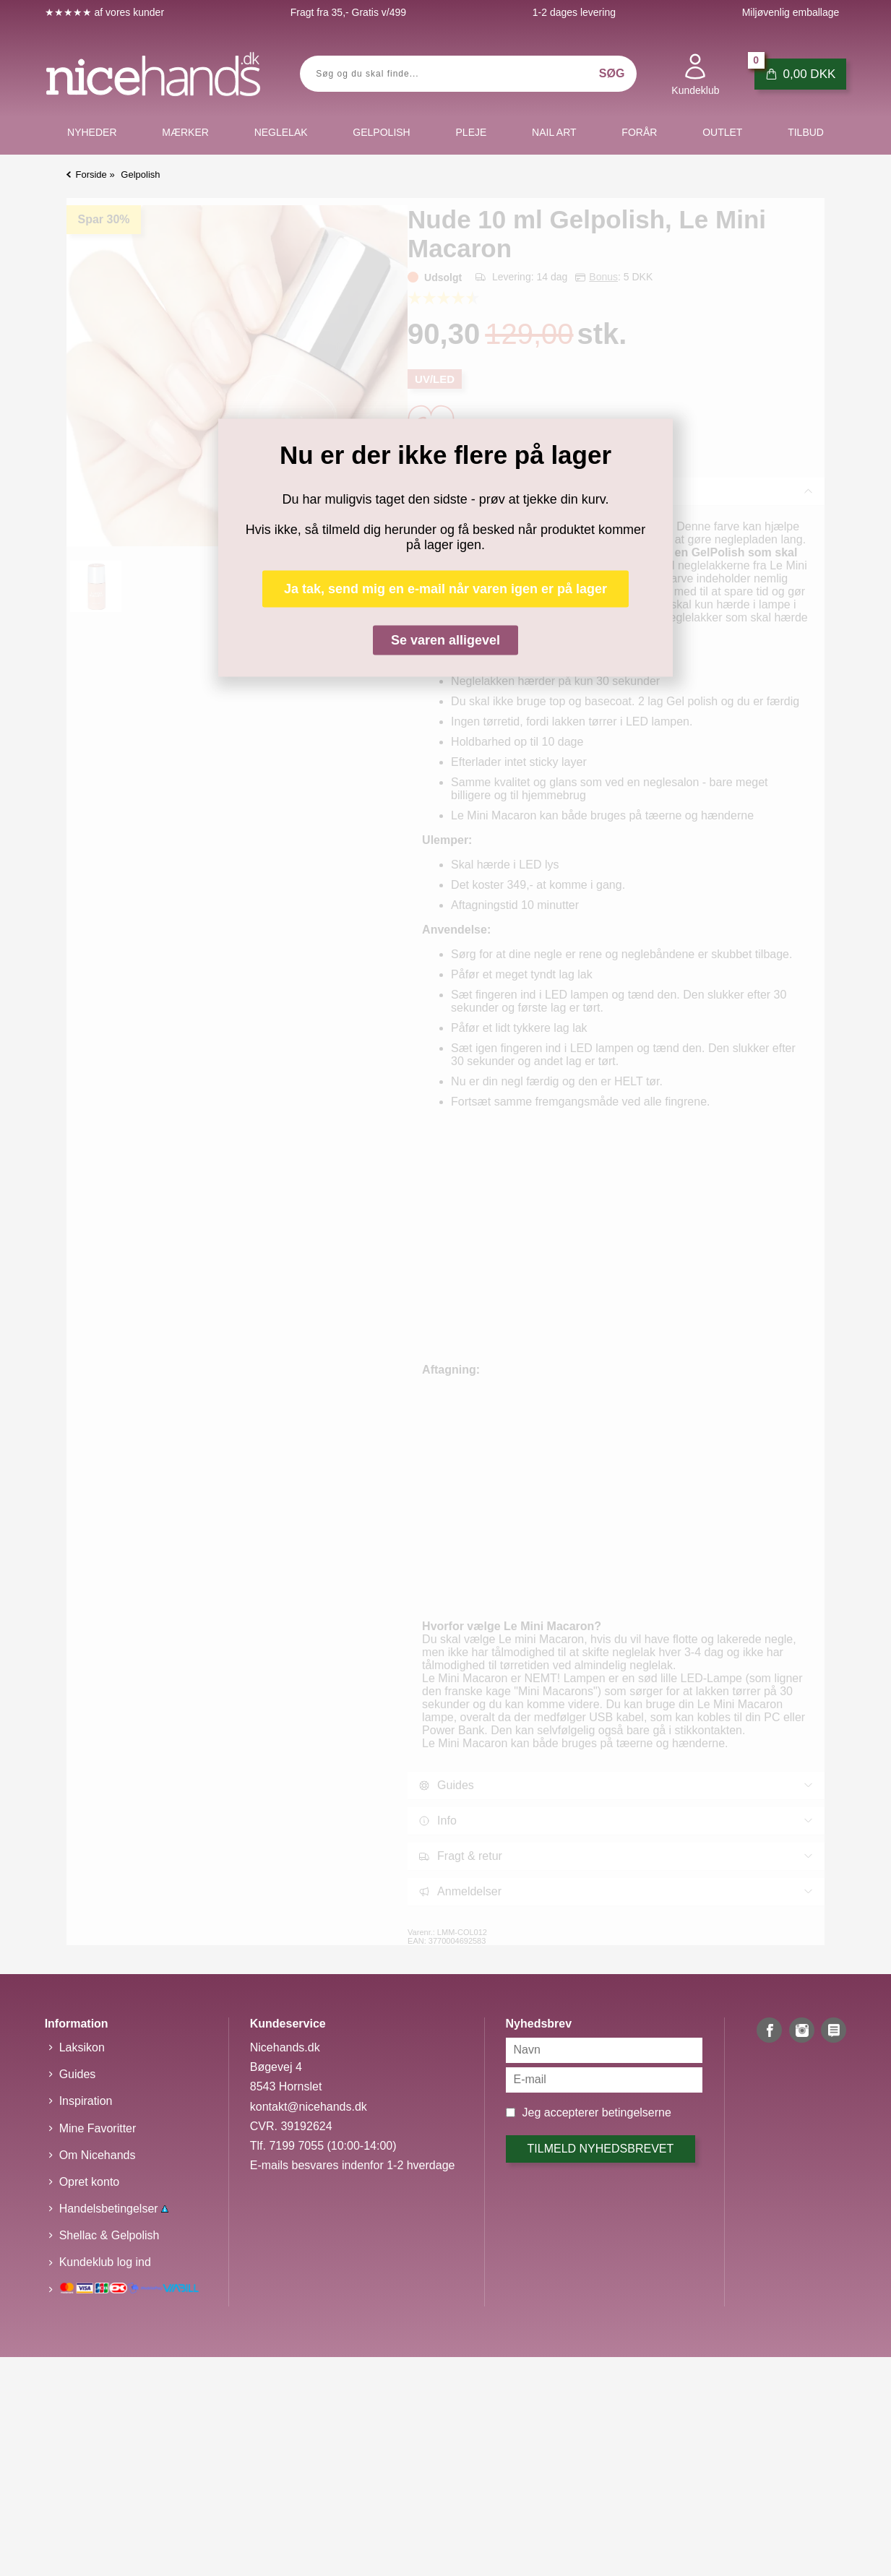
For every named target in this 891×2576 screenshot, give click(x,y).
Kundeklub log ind (105, 2262)
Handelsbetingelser (113, 2208)
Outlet (722, 132)
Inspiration (86, 2101)
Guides (77, 2074)
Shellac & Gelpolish (109, 2235)
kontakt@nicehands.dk (308, 2107)
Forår (639, 132)
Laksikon (82, 2047)
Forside (90, 174)
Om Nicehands (97, 2155)
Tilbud (806, 132)
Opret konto (89, 2182)
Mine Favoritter (98, 2128)
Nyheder (91, 132)
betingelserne (636, 2112)
